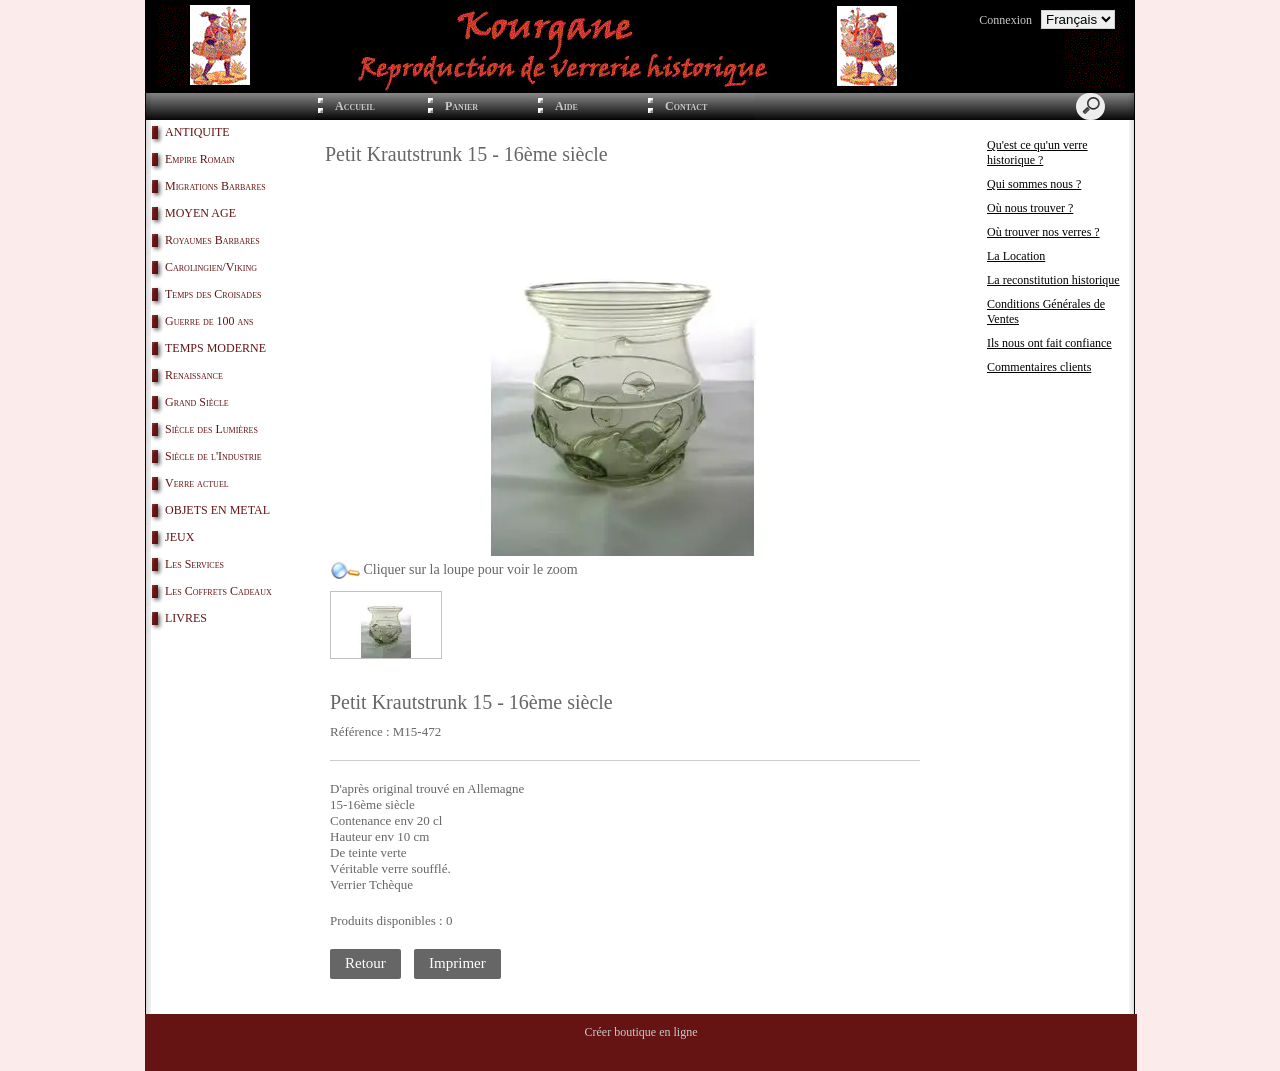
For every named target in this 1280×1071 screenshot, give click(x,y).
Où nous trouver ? (1030, 208)
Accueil (355, 106)
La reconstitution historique (1053, 280)
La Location (1016, 256)
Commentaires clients (1039, 367)
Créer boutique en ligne (641, 1032)
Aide (566, 106)
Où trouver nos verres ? (1043, 232)
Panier (461, 106)
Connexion (1005, 20)
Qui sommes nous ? (1034, 184)
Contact (686, 106)
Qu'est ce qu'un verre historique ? (1037, 152)
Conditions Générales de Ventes (1046, 311)
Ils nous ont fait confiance (1049, 343)
